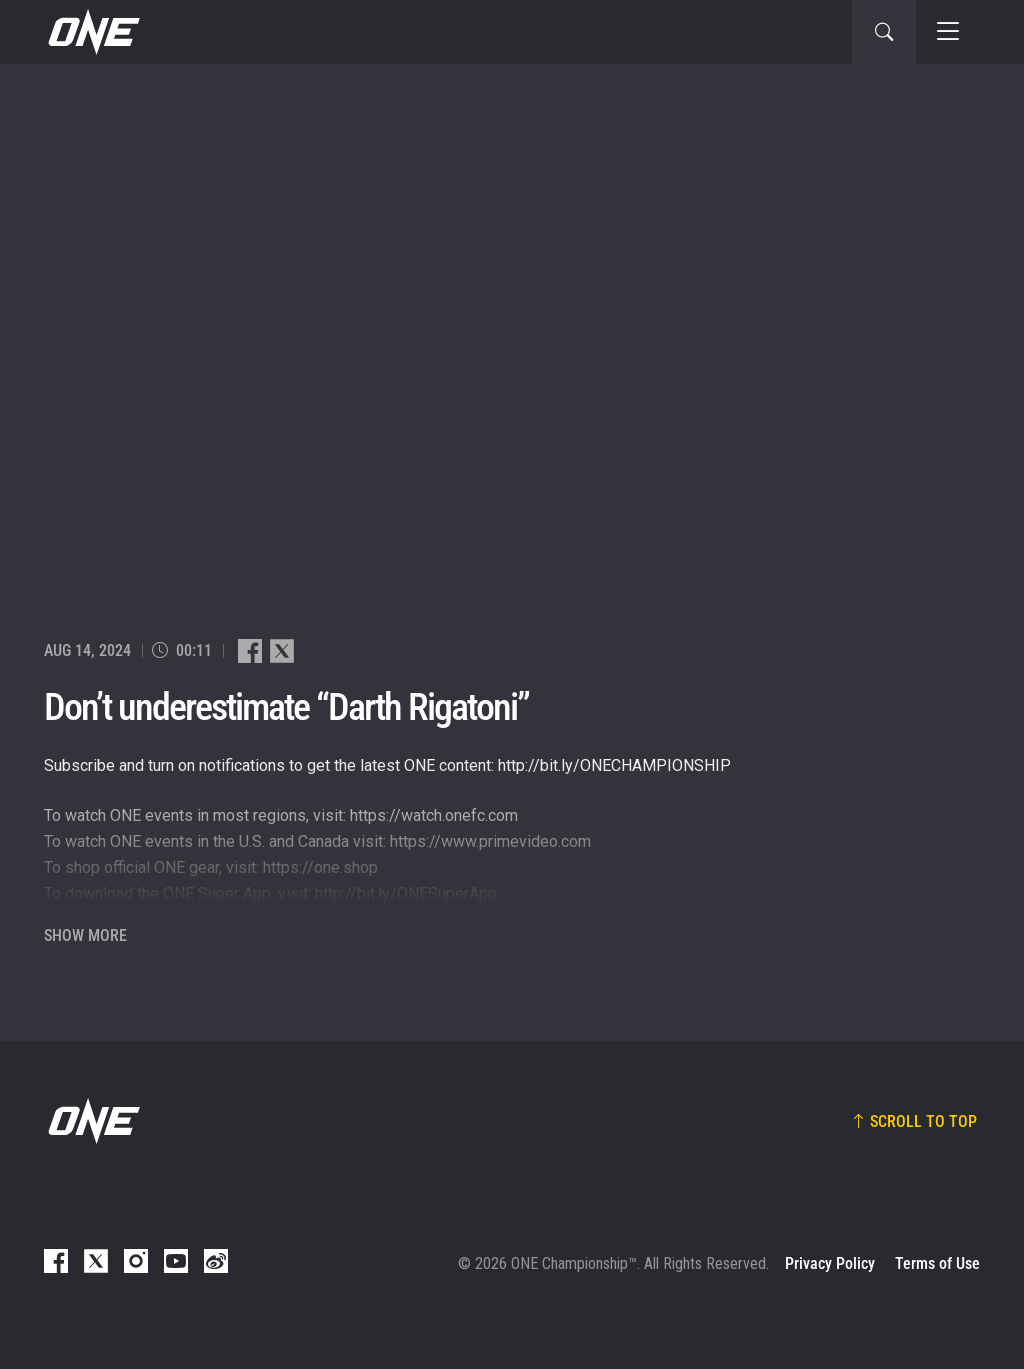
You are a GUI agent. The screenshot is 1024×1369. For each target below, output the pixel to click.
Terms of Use (937, 1263)
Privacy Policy (830, 1263)
